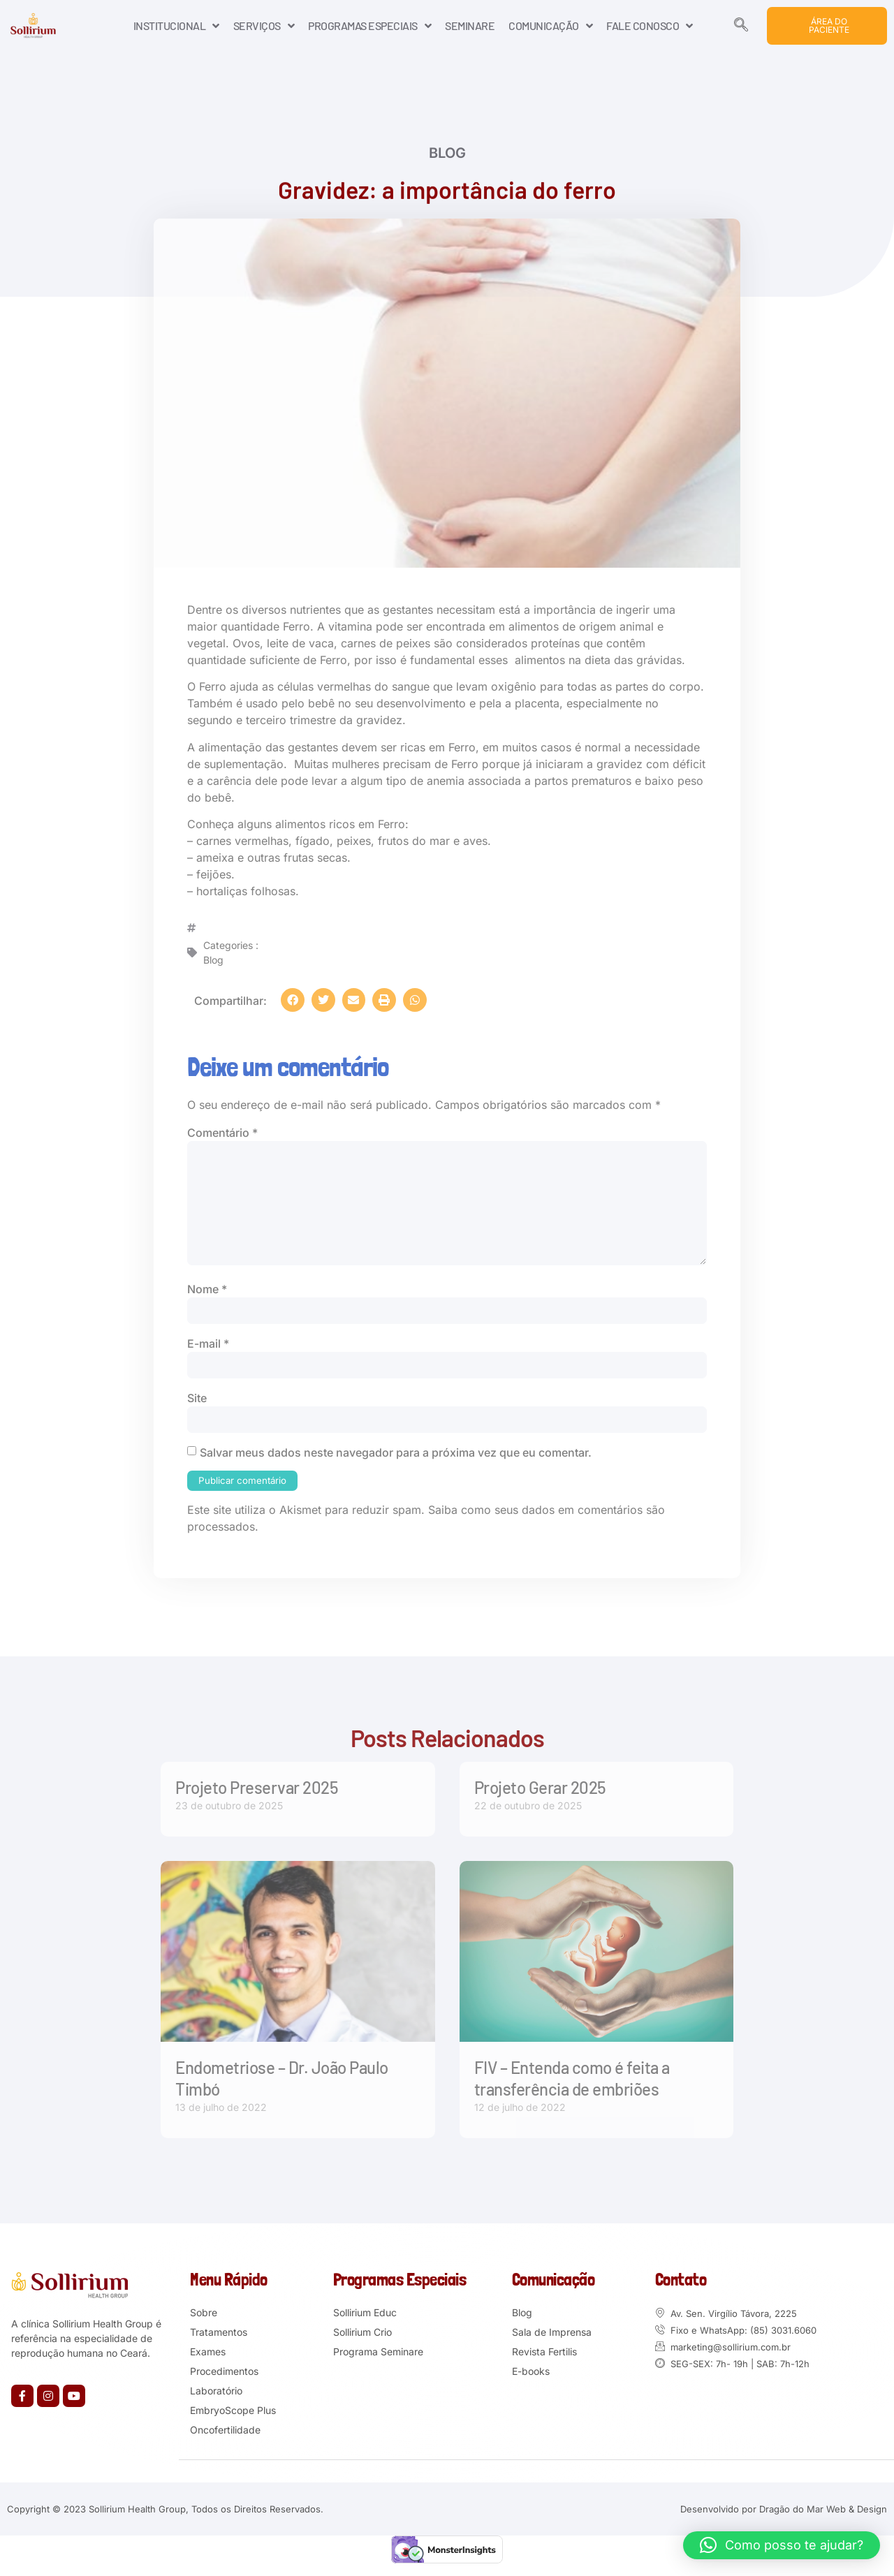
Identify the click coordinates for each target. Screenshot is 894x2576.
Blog (447, 155)
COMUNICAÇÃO (550, 25)
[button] (293, 1000)
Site (197, 1405)
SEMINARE (469, 25)
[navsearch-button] (741, 26)
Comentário (222, 1133)
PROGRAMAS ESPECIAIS (369, 25)
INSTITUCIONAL (176, 25)
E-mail (208, 1350)
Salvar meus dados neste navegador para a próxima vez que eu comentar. (396, 1460)
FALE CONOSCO (649, 25)
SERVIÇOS (264, 25)
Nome (207, 1295)
